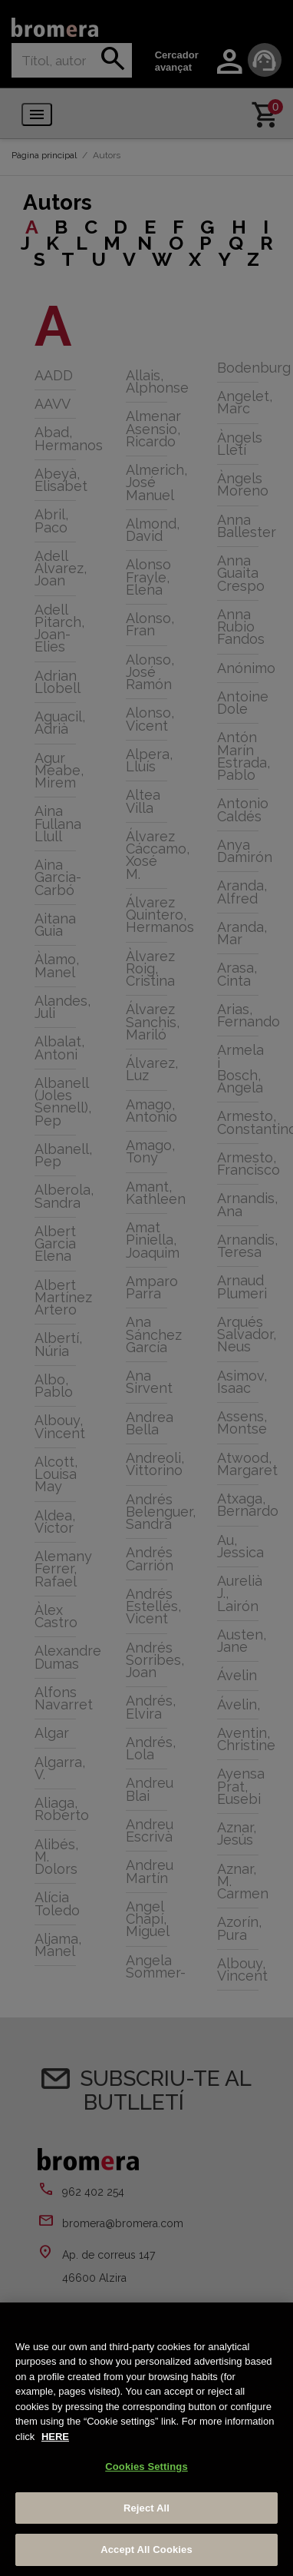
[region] (146, 2439)
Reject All (146, 2508)
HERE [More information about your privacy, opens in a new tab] (55, 2436)
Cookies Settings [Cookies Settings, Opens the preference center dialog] (146, 2466)
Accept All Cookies (146, 2549)
